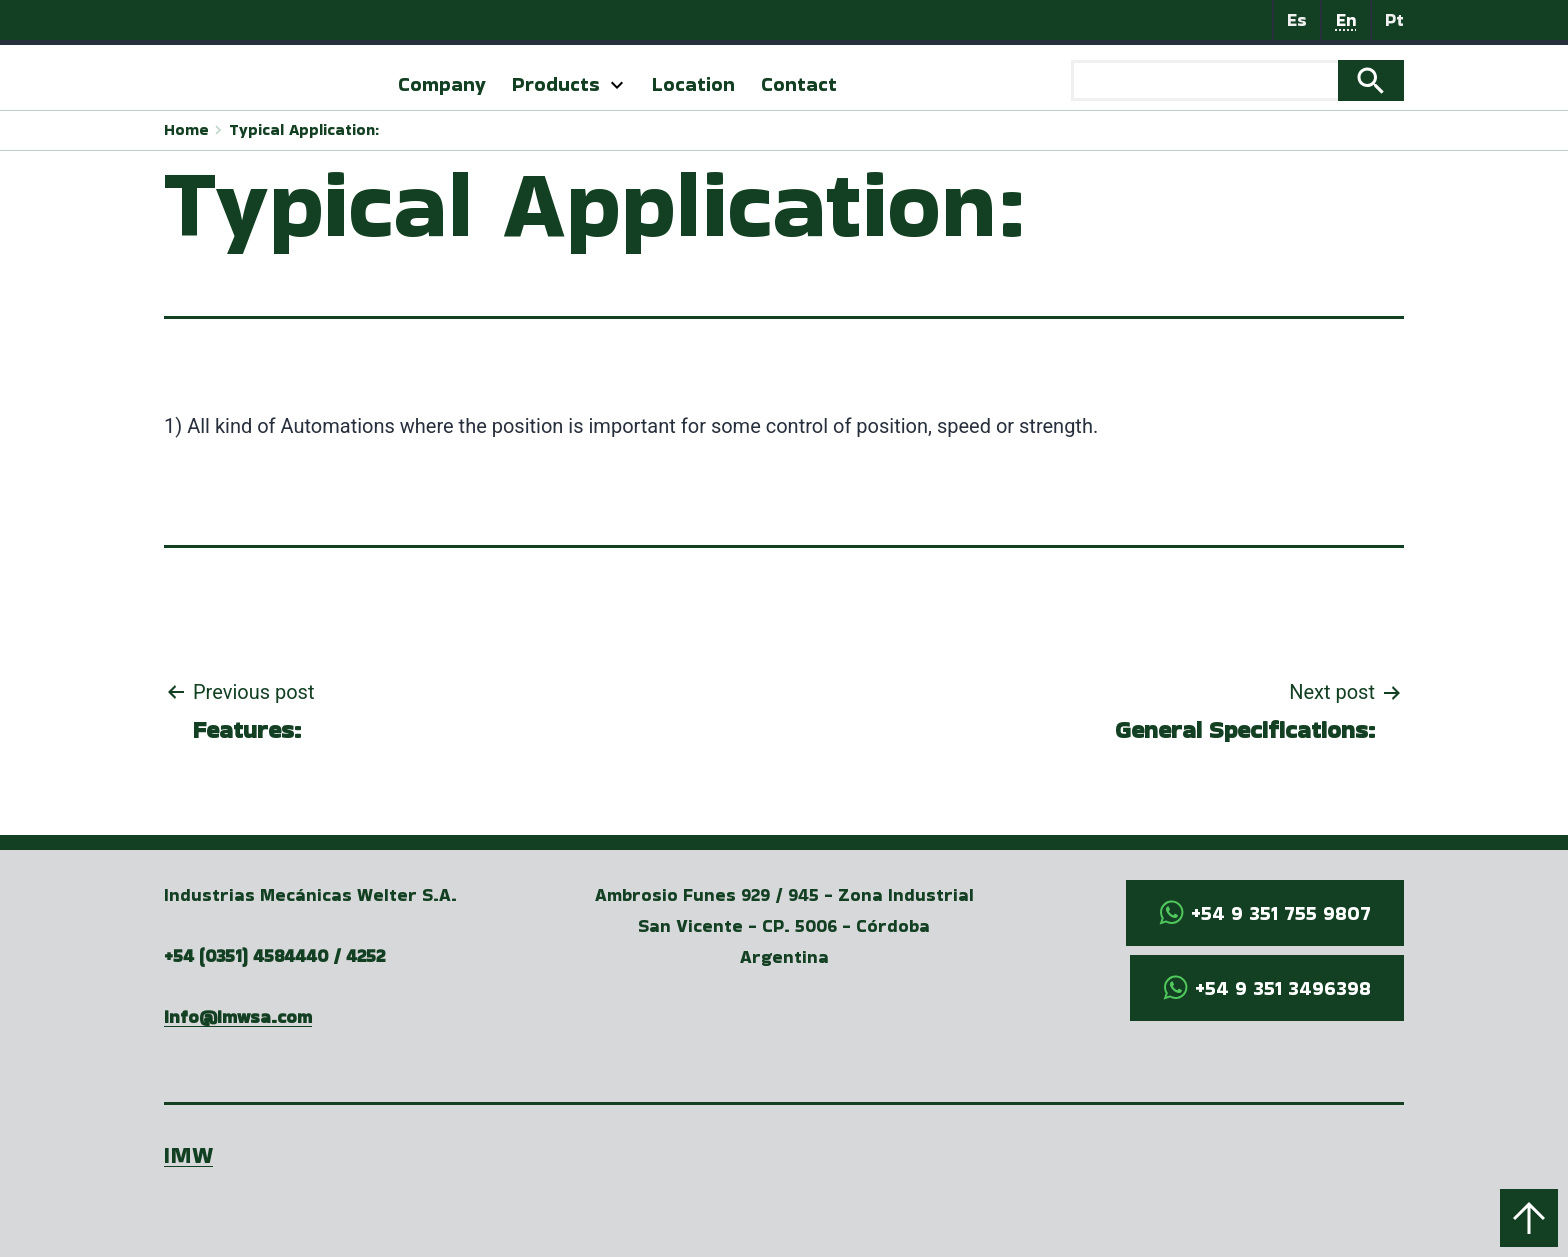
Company (442, 84)
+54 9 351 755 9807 (1281, 913)
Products (556, 84)
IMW (188, 1154)
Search (1371, 81)
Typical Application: (304, 129)
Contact (799, 84)
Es (1297, 19)
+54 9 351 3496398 (1283, 988)
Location (693, 84)
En (1346, 19)
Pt (1394, 19)
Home (186, 129)
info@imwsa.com (238, 1016)
